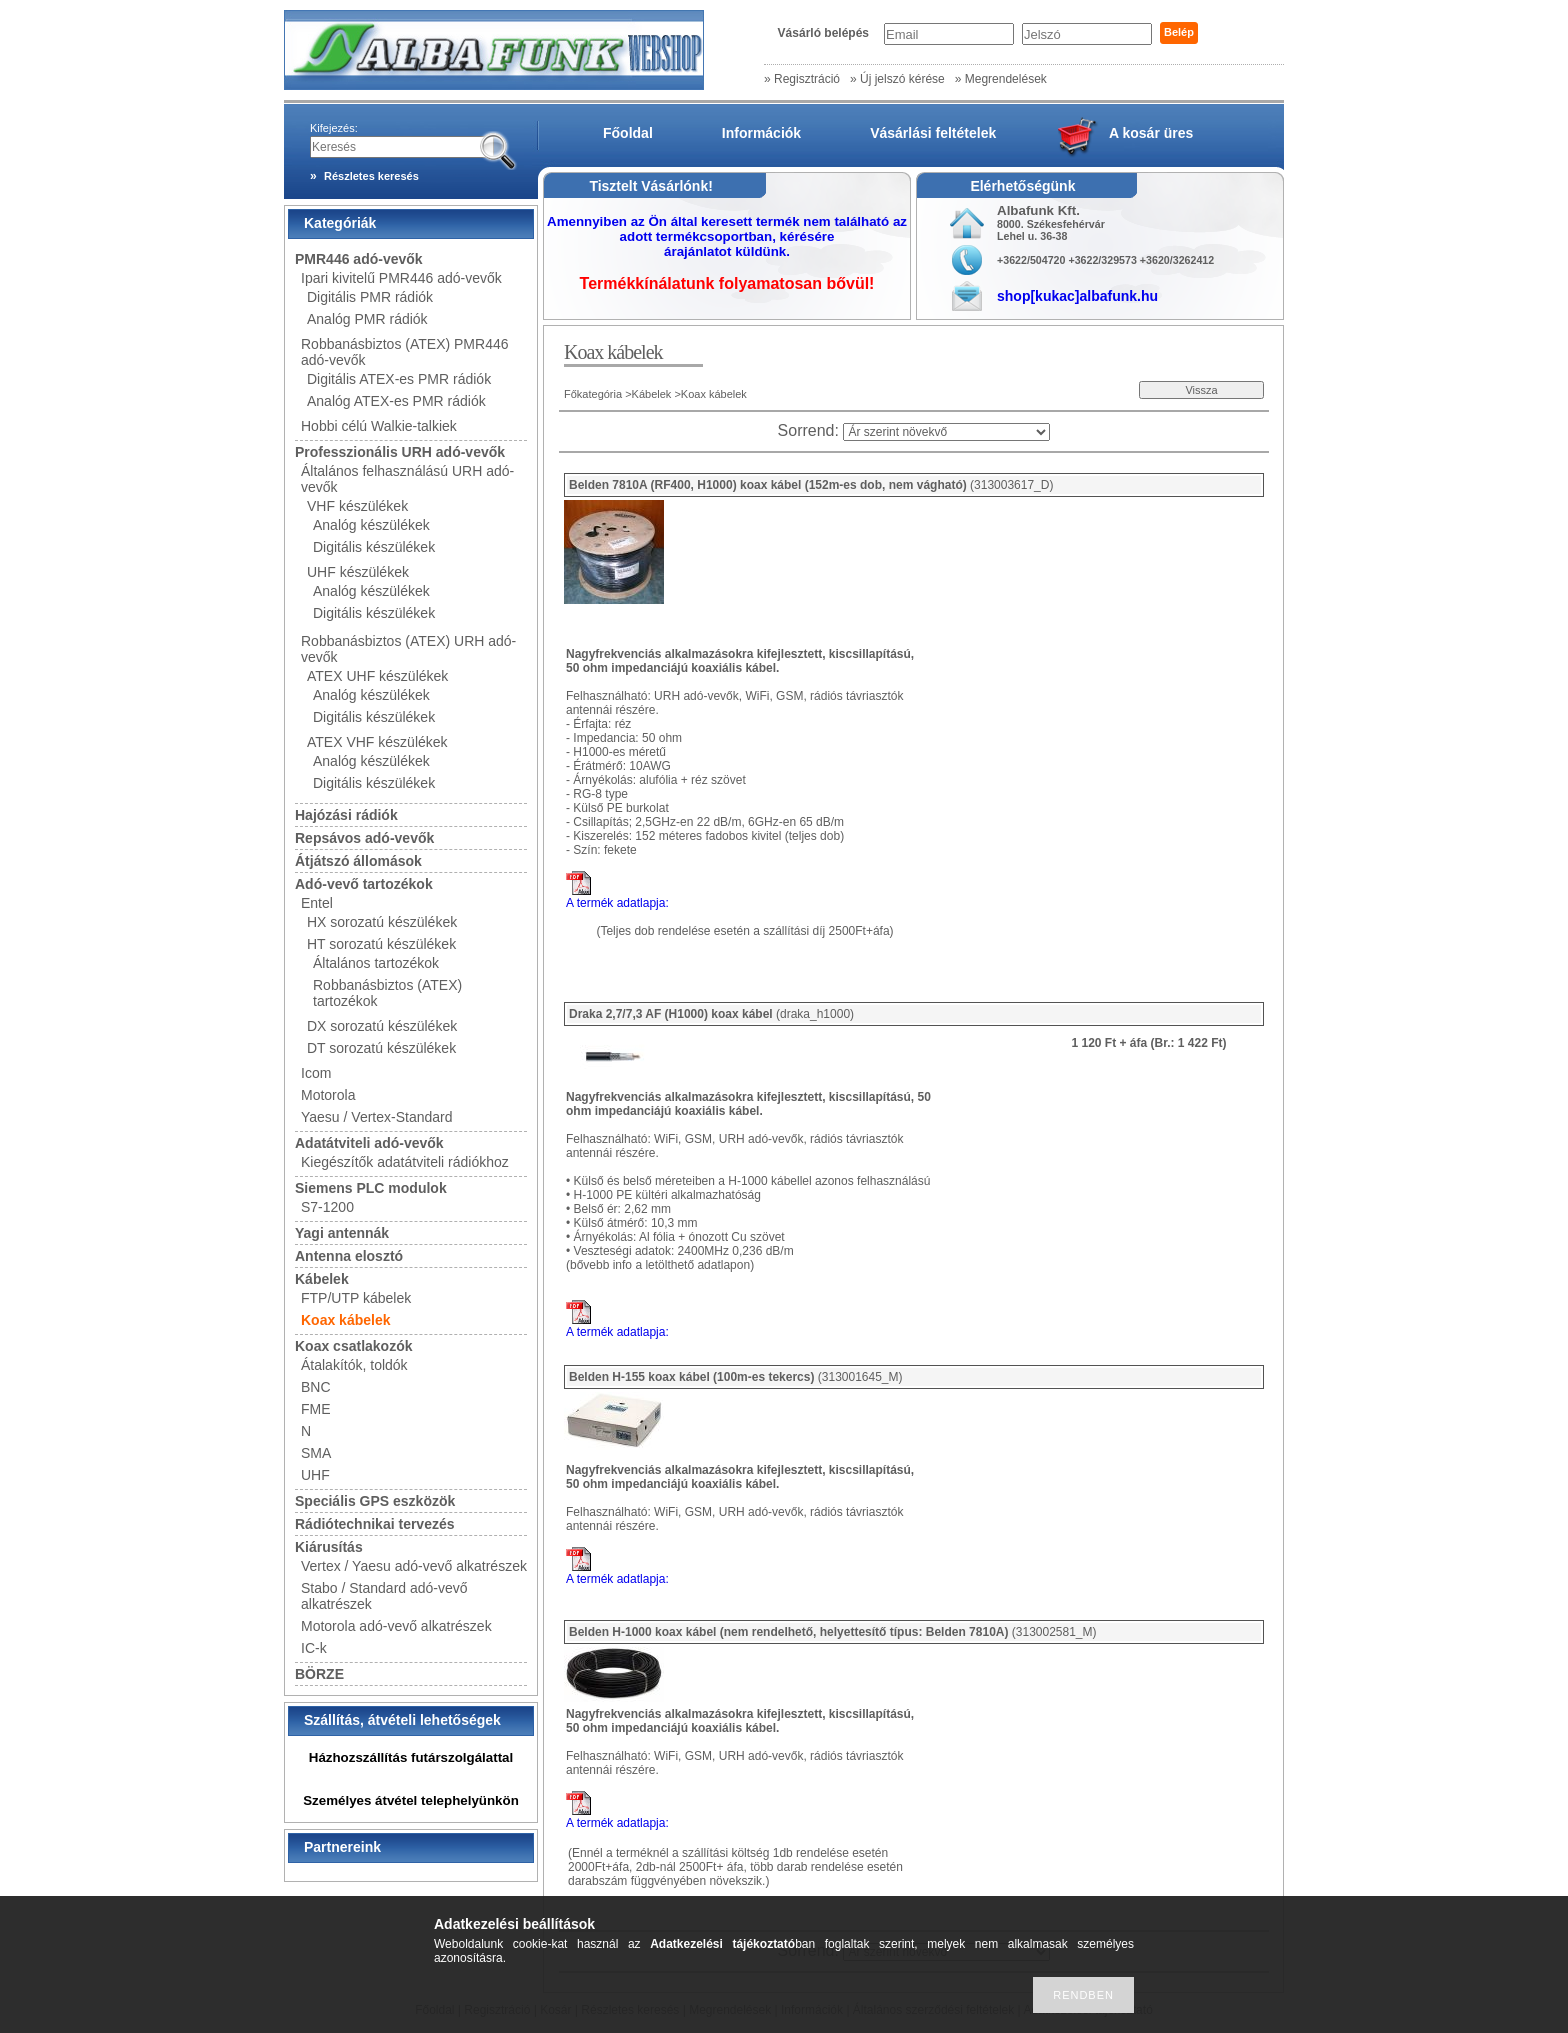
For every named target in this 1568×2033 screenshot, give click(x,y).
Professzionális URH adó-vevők (400, 452)
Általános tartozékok (376, 963)
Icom (316, 1073)
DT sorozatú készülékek (381, 1048)
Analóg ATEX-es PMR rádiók (396, 401)
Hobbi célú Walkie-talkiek (379, 426)
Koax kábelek (346, 1320)
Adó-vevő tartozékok (364, 884)
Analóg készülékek (371, 525)
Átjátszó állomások (358, 861)
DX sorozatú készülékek (382, 1026)
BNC (316, 1387)
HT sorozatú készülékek (381, 944)
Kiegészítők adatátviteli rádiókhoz (405, 1162)
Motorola (328, 1095)
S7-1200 (327, 1207)
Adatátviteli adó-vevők (369, 1143)
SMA (316, 1453)
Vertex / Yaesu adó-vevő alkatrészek (414, 1566)
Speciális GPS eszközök (375, 1501)
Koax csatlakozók (354, 1346)
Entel (317, 903)
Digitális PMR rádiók (370, 297)
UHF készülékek (358, 572)
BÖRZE (319, 1674)
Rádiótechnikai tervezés (375, 1524)
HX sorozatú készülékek (382, 922)
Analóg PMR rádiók (367, 319)
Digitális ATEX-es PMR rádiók (399, 379)
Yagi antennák (342, 1233)
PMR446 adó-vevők (359, 259)
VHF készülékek (357, 506)
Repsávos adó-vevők (364, 838)
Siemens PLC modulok (371, 1188)
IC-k (314, 1648)
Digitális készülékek (374, 547)
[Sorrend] (946, 432)
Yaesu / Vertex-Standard (377, 1117)
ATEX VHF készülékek (377, 742)
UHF (315, 1475)
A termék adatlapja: (617, 903)
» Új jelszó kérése (897, 79)
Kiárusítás (329, 1547)
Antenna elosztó (349, 1256)
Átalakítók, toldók (354, 1365)
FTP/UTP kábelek (356, 1298)
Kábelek (322, 1279)
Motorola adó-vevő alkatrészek (396, 1626)
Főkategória (593, 394)
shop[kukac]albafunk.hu (1077, 296)
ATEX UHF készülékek (377, 676)
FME (316, 1409)
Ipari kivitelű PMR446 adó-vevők (401, 278)
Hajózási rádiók (346, 815)
